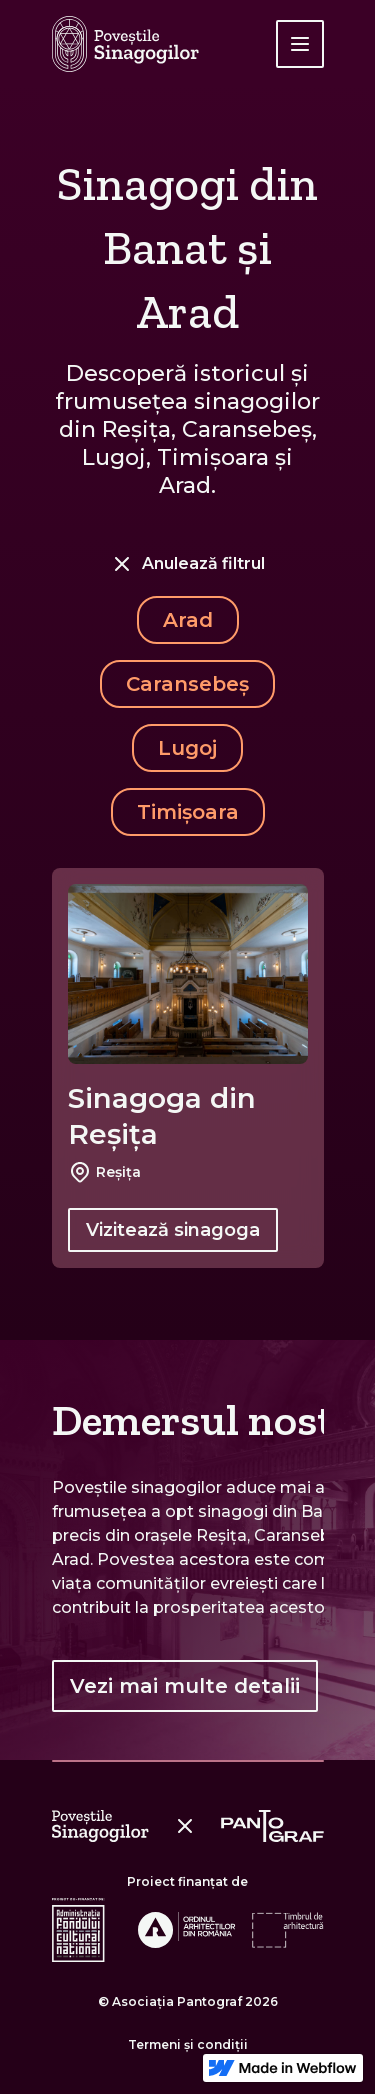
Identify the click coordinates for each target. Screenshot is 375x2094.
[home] (125, 44)
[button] (300, 44)
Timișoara (188, 812)
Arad (188, 620)
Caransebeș (187, 684)
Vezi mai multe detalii (185, 1686)
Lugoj (187, 748)
